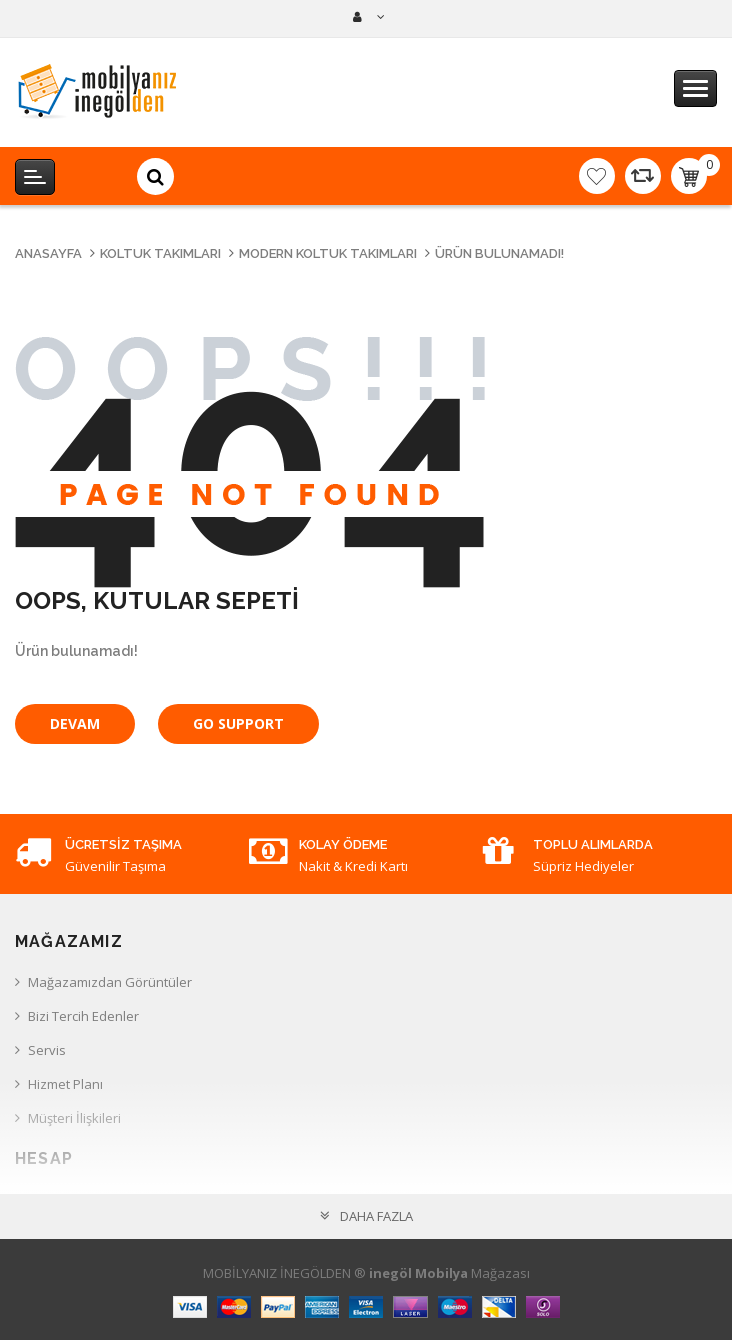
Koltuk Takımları (160, 253)
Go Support (238, 723)
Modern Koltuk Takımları (328, 253)
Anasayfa (48, 253)
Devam (75, 723)
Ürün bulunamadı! (499, 253)
